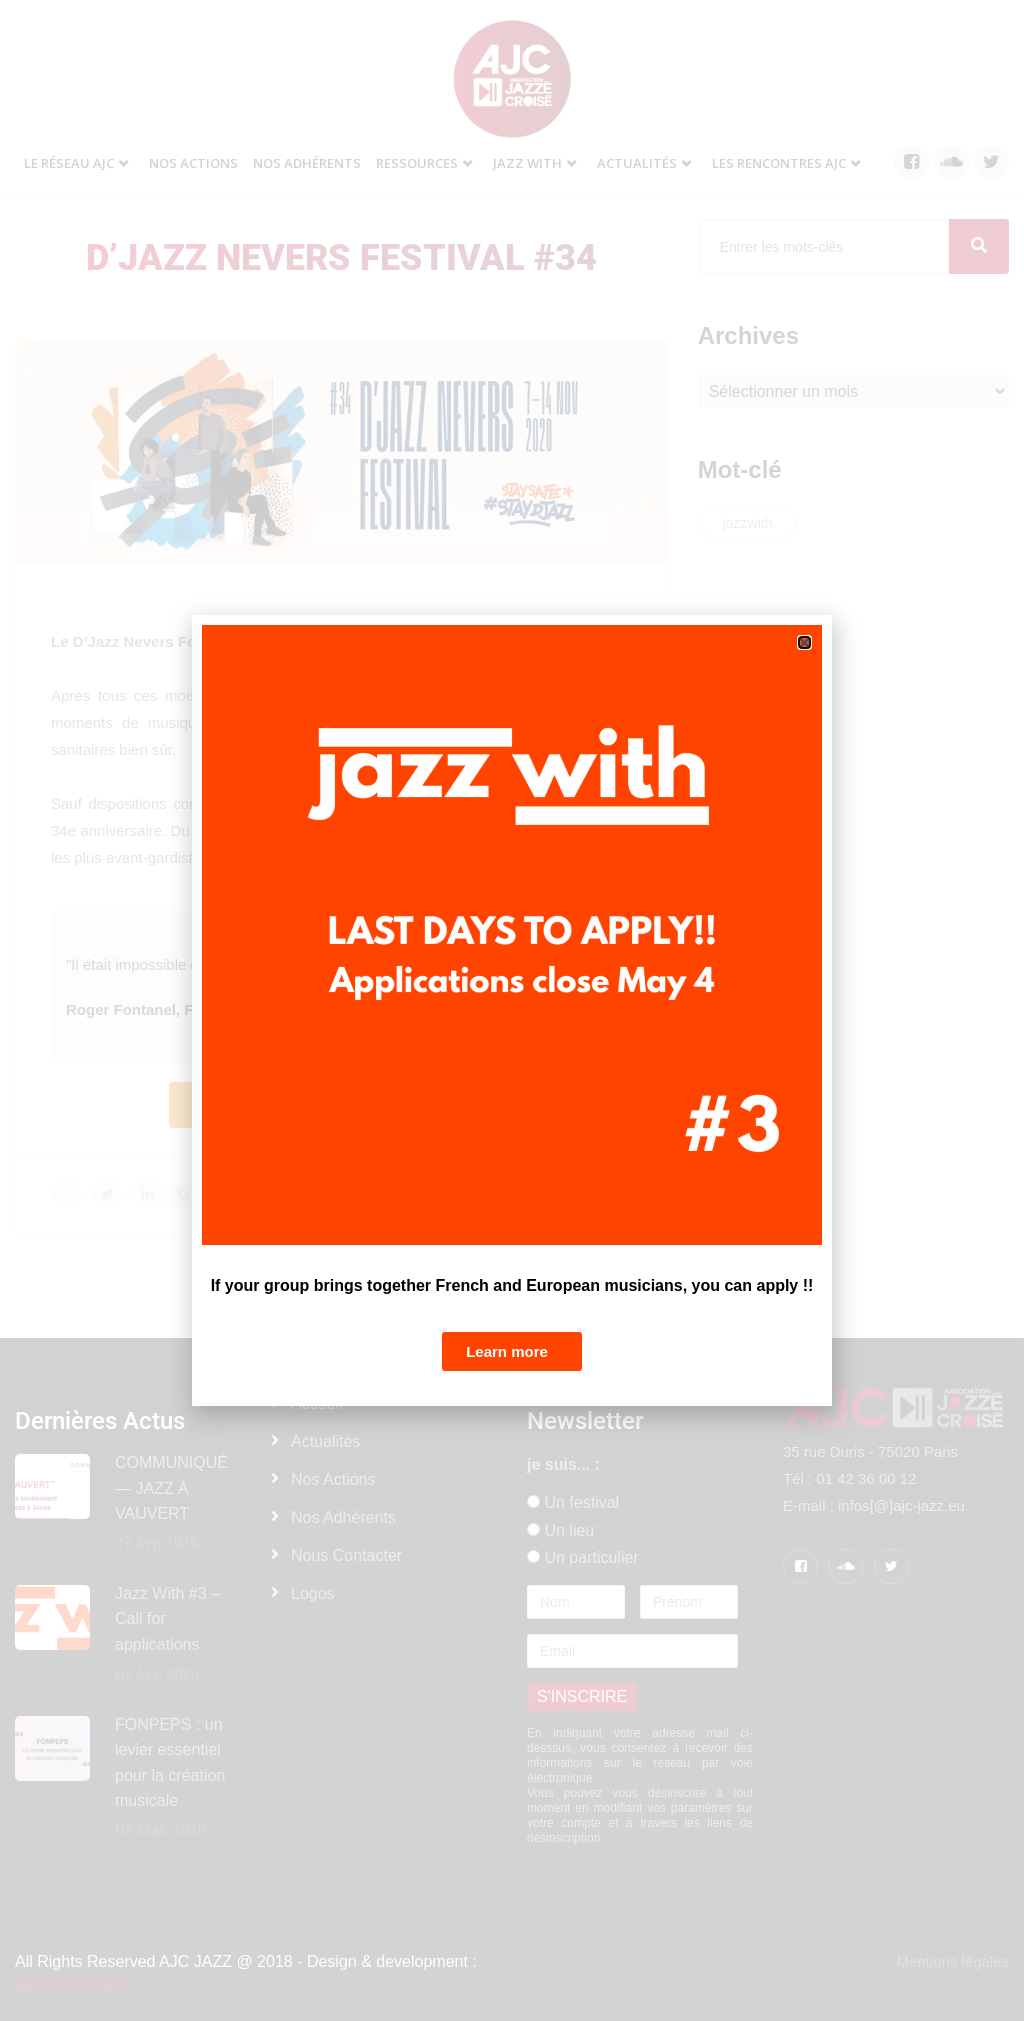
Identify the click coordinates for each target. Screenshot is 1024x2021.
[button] (804, 642)
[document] (512, 1010)
